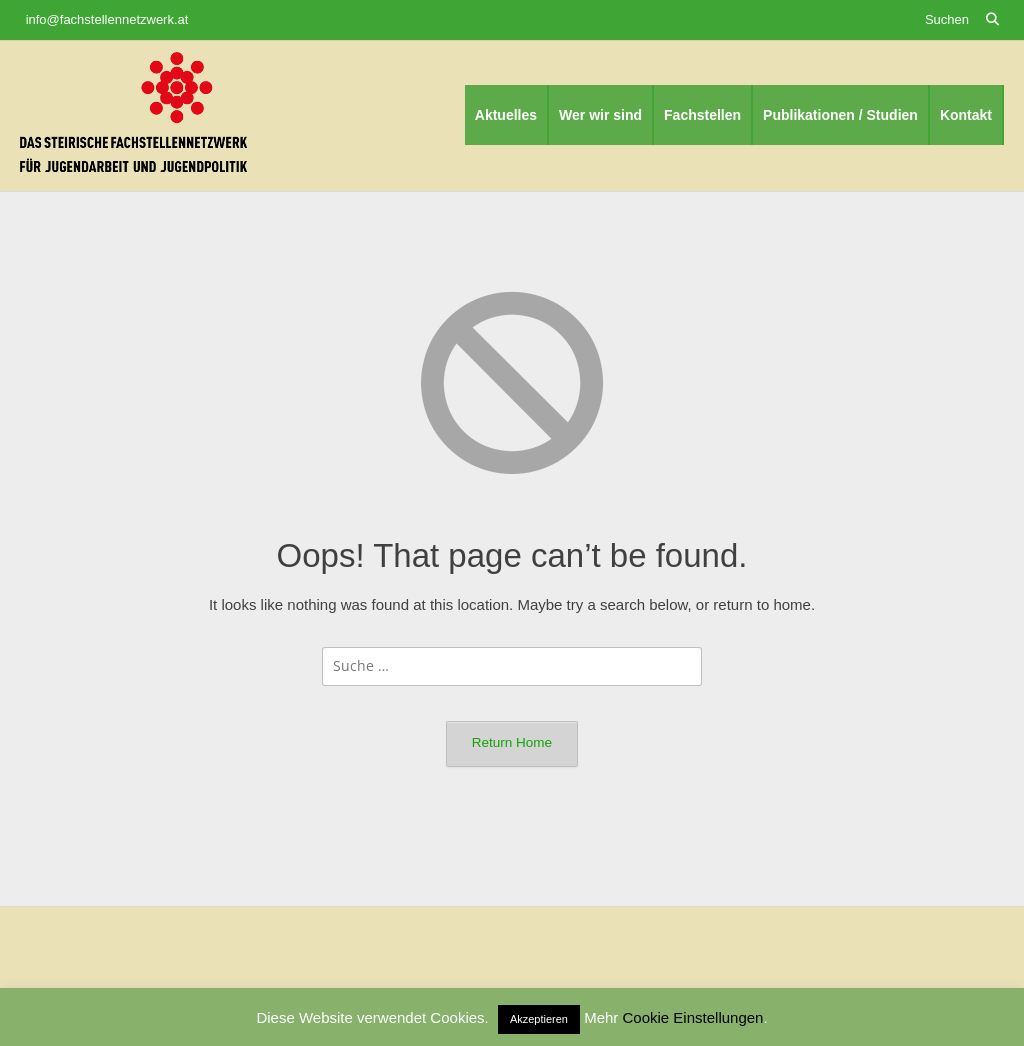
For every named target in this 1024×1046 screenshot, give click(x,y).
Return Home (512, 742)
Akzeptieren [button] (539, 1019)
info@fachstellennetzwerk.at (107, 19)
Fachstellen (702, 115)
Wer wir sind (600, 115)
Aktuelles (506, 115)
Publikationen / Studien (840, 115)
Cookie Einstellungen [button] (693, 1017)
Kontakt (966, 115)
